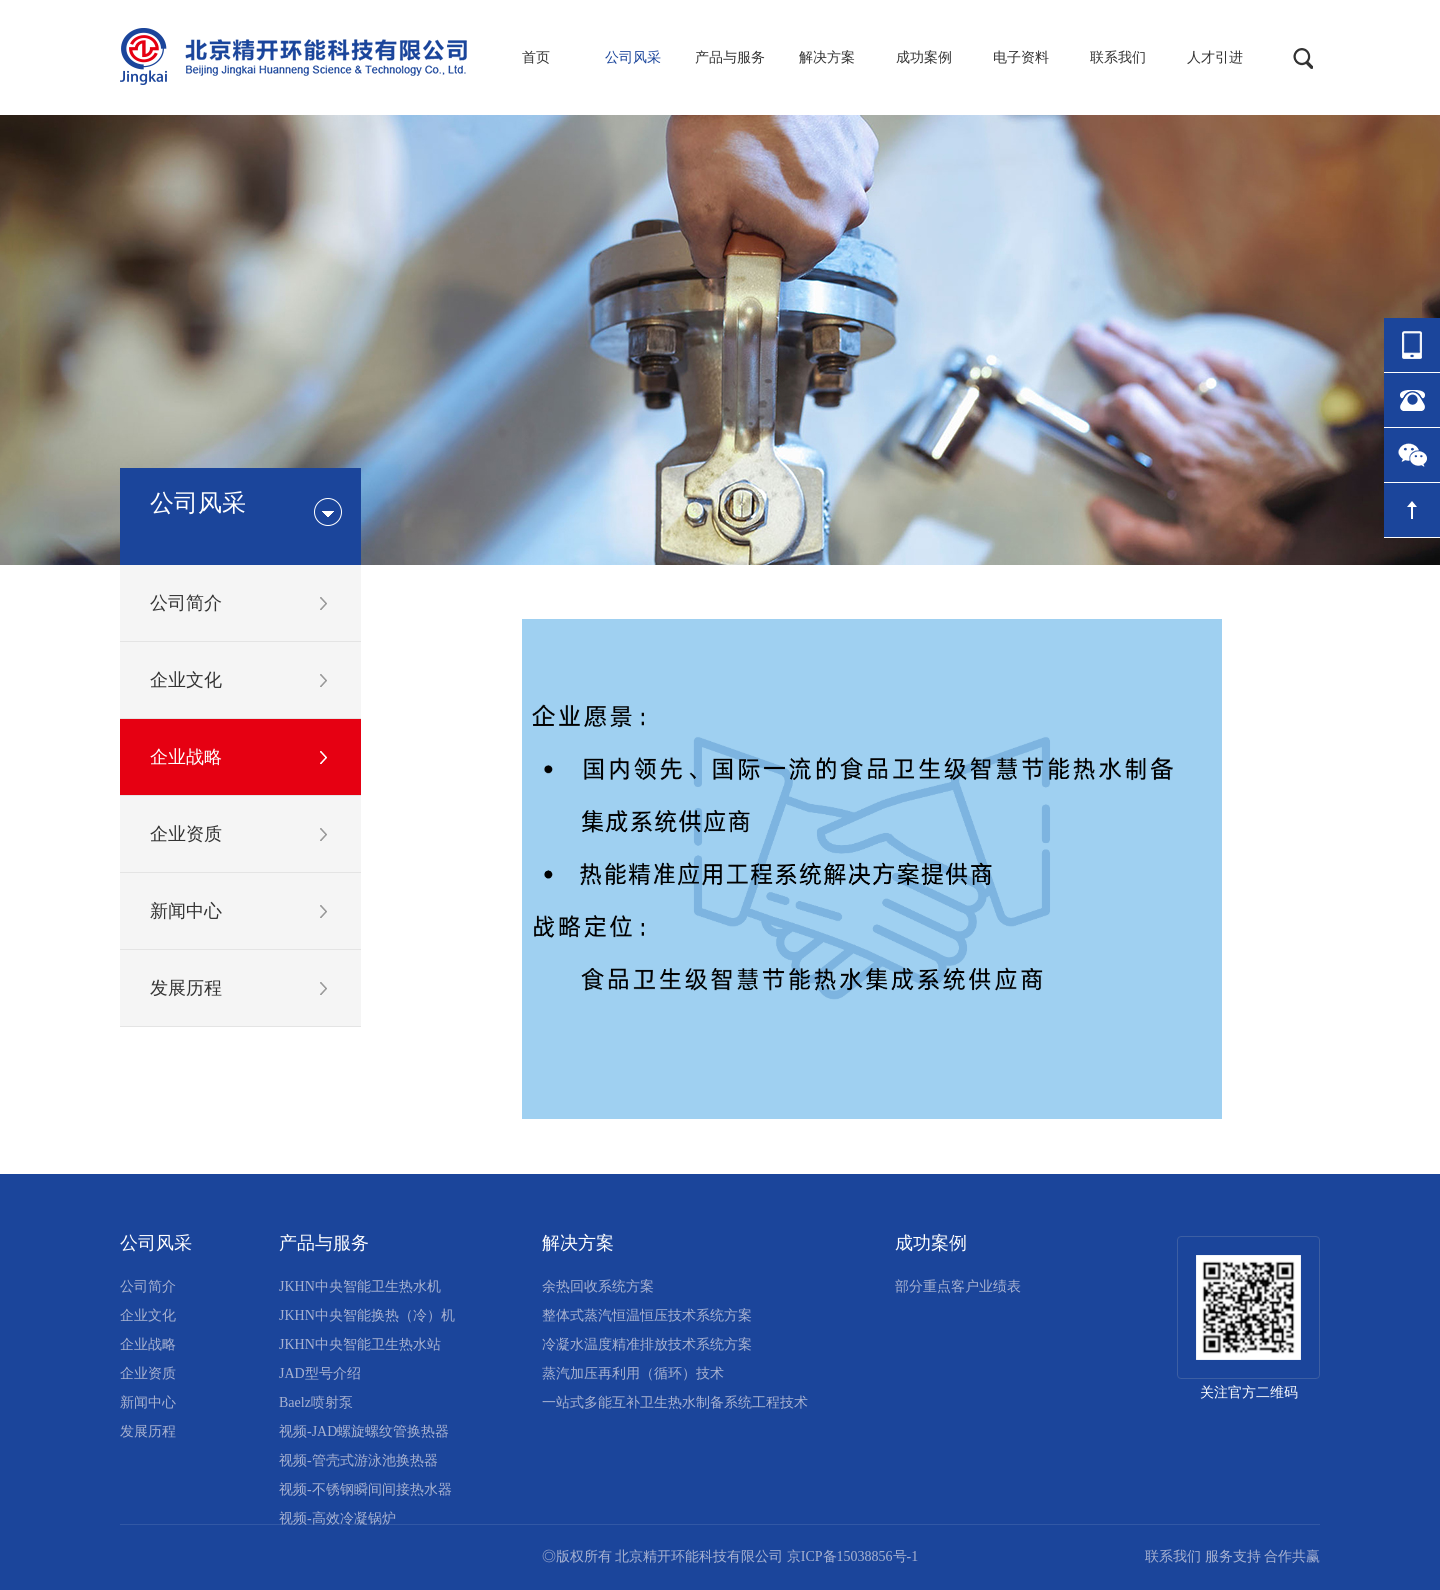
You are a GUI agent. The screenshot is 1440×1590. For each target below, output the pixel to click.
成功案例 (924, 57)
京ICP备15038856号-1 (852, 1556)
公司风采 (633, 57)
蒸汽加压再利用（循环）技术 (633, 1373)
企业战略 (186, 757)
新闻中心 (186, 911)
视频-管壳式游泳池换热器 (358, 1460)
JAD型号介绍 (320, 1373)
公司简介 (186, 603)
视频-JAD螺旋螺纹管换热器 (364, 1431)
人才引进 (1215, 57)
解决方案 (827, 57)
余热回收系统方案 (598, 1286)
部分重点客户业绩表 (958, 1286)
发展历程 (186, 988)
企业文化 (186, 680)
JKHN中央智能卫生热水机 (360, 1286)
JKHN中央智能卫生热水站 (360, 1344)
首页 (536, 57)
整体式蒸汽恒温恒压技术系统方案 (647, 1315)
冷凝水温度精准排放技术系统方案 (647, 1344)
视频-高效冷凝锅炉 (337, 1518)
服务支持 (1233, 1556)
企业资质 (186, 834)
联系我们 (1118, 57)
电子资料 (1021, 57)
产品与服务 (730, 57)
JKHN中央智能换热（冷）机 (367, 1315)
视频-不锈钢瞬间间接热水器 (365, 1489)
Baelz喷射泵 (316, 1402)
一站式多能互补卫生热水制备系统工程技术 (675, 1402)
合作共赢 (1292, 1556)
